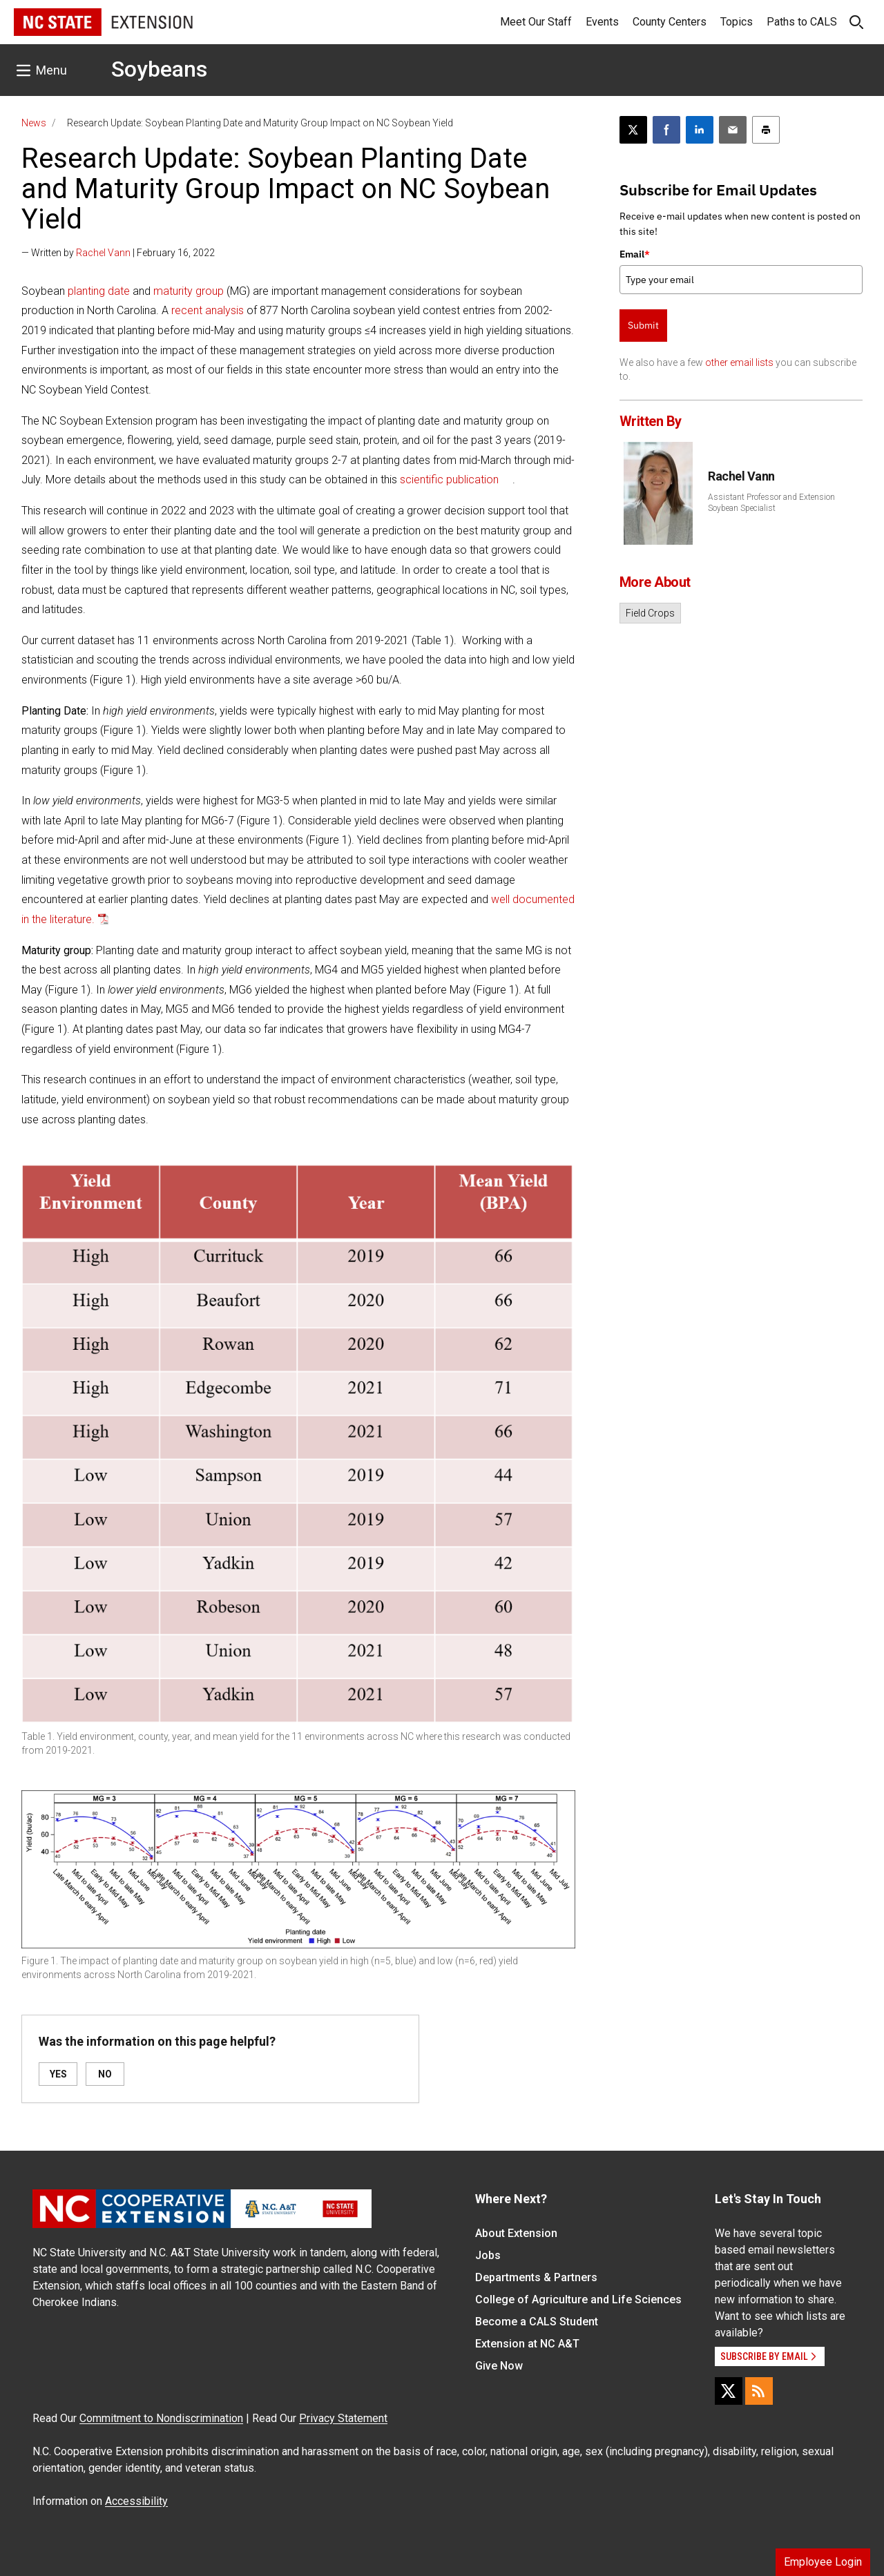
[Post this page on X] (633, 130)
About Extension (516, 2233)
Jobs (488, 2255)
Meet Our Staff (536, 21)
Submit (643, 325)
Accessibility (136, 2501)
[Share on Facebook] (666, 130)
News (33, 122)
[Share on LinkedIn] (699, 130)
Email (634, 254)
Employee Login (823, 2561)
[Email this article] (733, 130)
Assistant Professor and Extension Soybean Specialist (771, 502)
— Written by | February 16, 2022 (118, 252)
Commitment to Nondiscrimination (161, 2418)
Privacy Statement (343, 2418)
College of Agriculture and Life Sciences (578, 2299)
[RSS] (759, 2391)
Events (602, 21)
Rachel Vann (103, 252)
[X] (728, 2391)
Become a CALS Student (536, 2321)
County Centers (670, 21)
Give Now (499, 2365)
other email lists (739, 362)
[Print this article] (766, 130)
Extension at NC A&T (527, 2343)
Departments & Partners (536, 2277)
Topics (736, 21)
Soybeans (159, 69)
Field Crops (650, 613)
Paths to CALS (802, 21)
